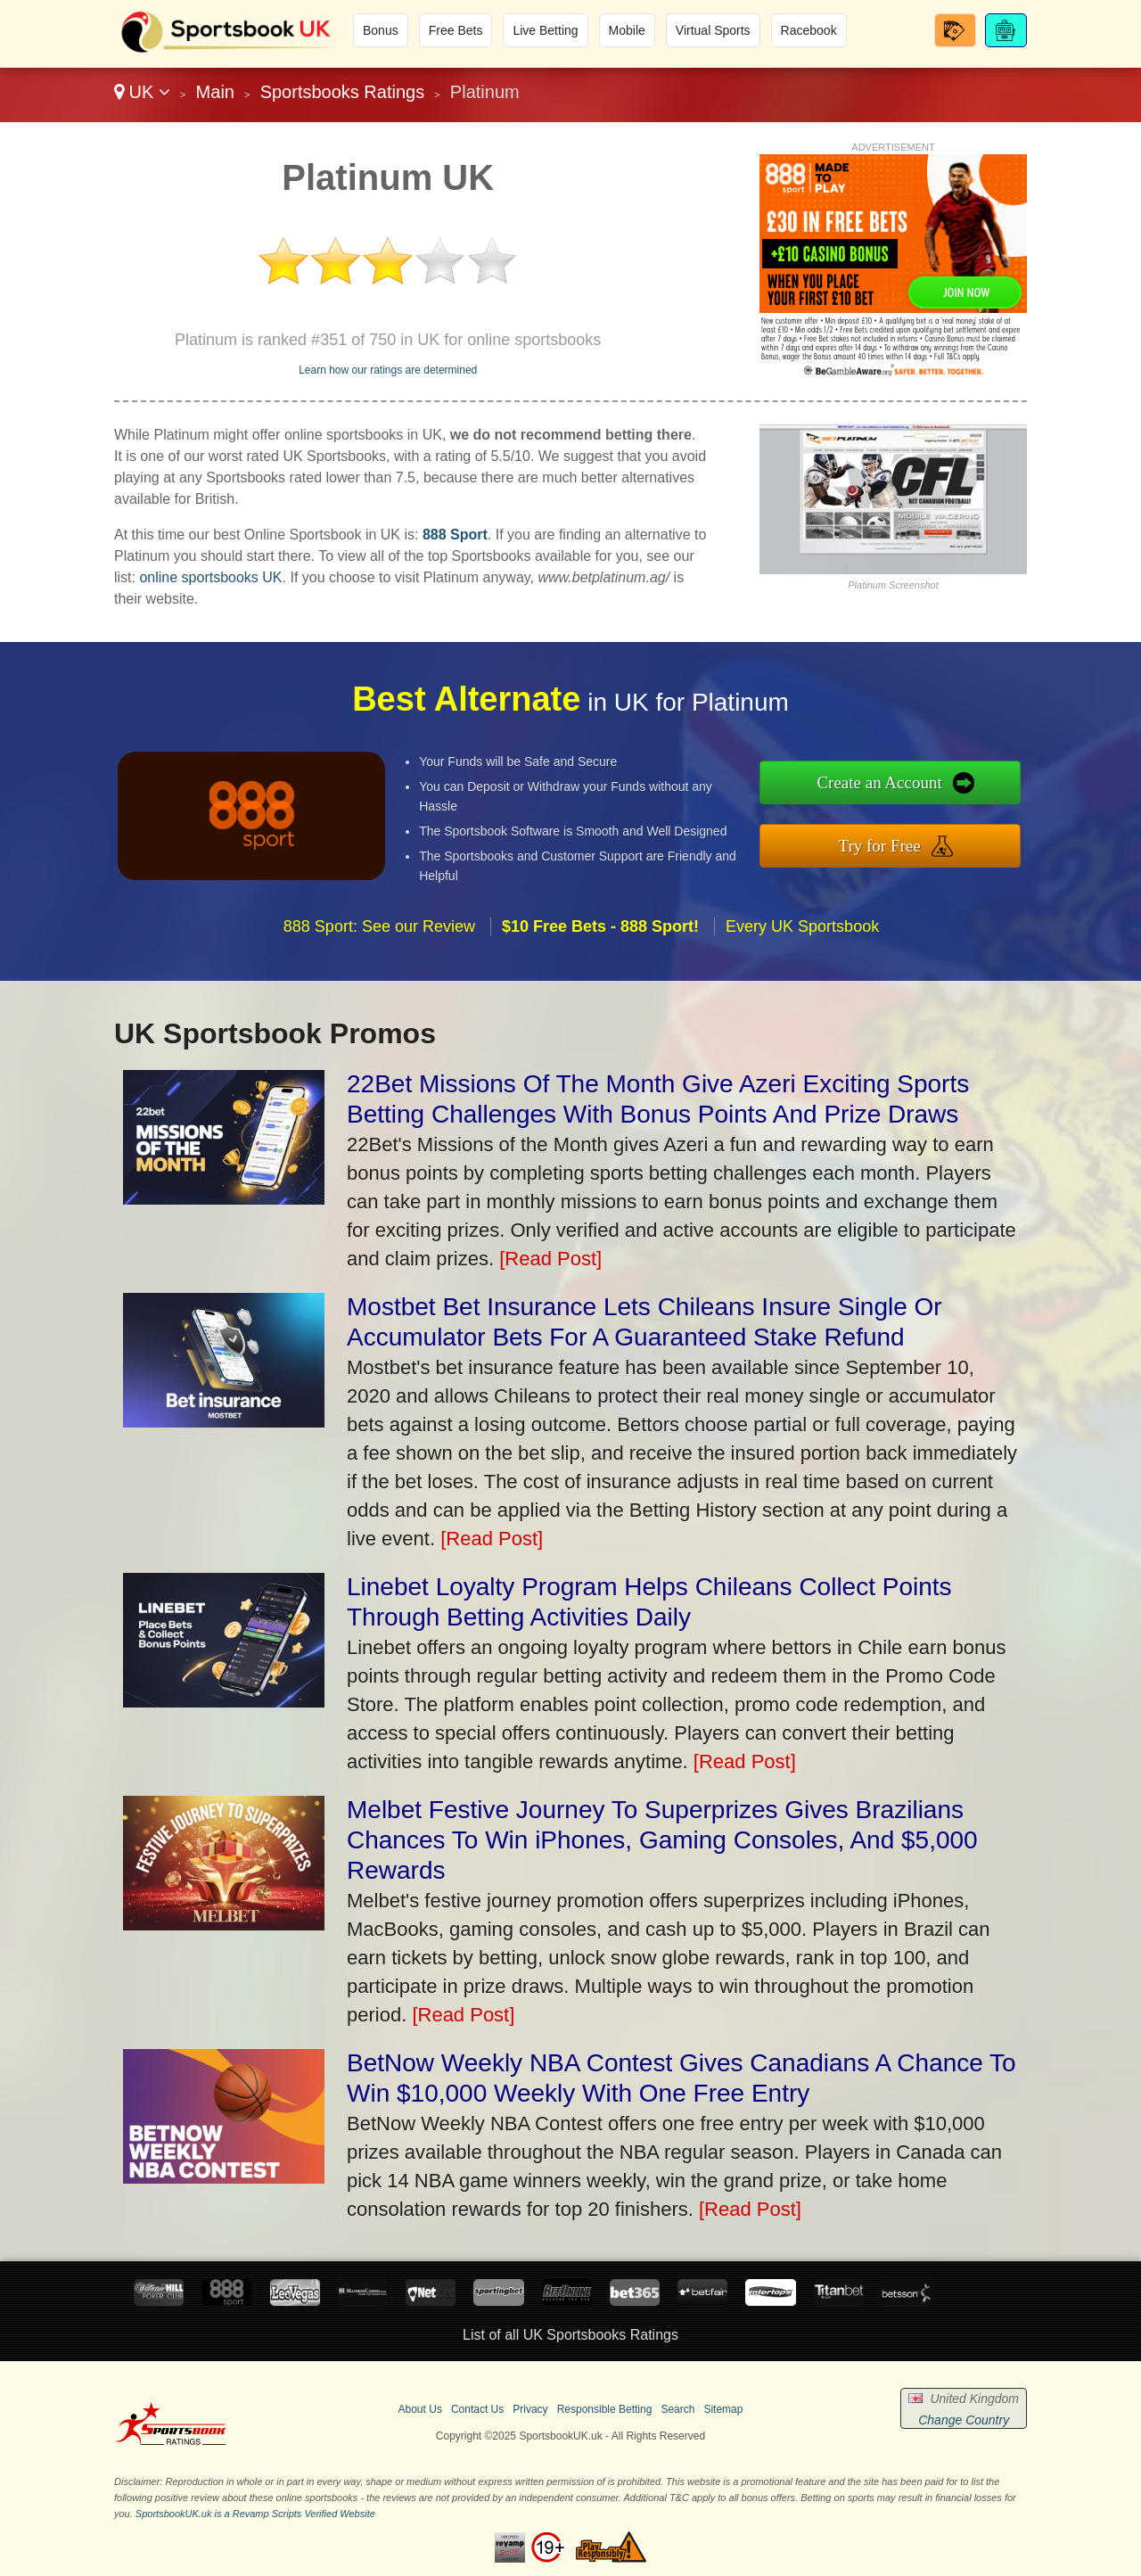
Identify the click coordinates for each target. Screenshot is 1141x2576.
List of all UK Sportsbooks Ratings (570, 2334)
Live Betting (545, 30)
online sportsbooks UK (210, 577)
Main (215, 92)
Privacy (530, 2409)
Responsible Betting (605, 2409)
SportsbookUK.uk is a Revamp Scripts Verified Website (255, 2513)
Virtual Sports (713, 30)
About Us (420, 2409)
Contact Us (477, 2409)
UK (142, 92)
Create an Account (893, 785)
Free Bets (456, 30)
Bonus (380, 30)
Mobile (627, 30)
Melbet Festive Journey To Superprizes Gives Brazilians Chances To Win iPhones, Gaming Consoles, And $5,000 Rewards (662, 1840)
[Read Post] (550, 1258)
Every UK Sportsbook (802, 941)
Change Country (963, 2420)
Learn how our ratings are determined (388, 370)
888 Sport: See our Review (379, 941)
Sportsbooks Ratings (342, 92)
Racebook (809, 30)
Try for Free (894, 843)
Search (677, 2409)
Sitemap (723, 2409)
